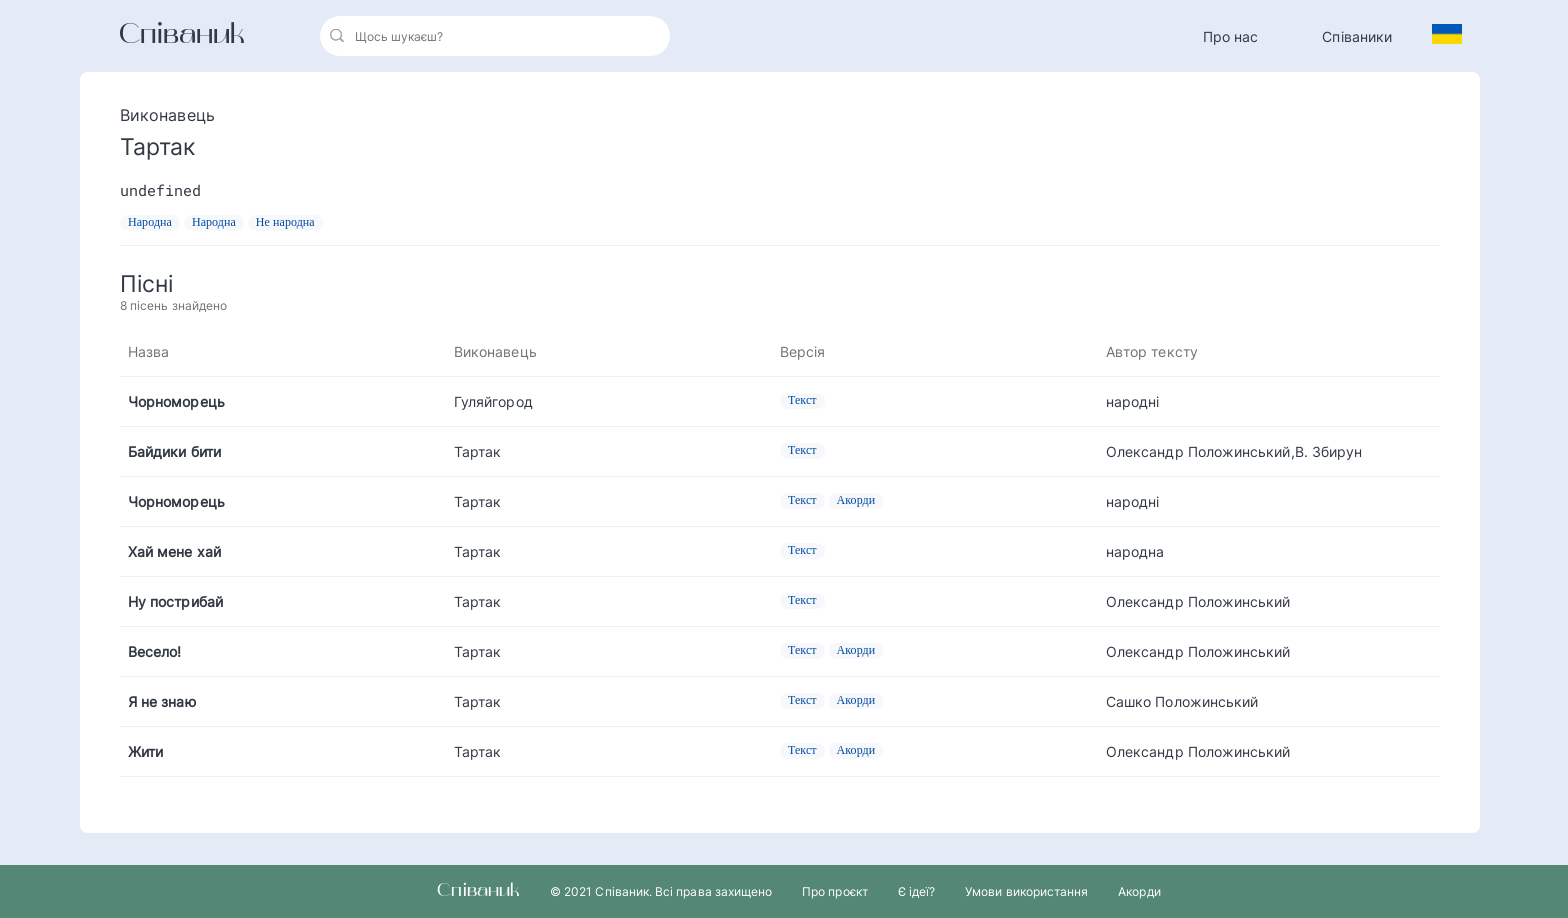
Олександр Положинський (1198, 601)
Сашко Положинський (1182, 701)
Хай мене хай (174, 551)
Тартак (477, 451)
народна (1135, 551)
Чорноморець (176, 401)
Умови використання (1026, 891)
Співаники (1357, 36)
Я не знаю (162, 701)
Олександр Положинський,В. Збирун (1234, 451)
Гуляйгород (493, 401)
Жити (145, 751)
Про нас (1231, 36)
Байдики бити (174, 451)
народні (1133, 401)
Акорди (1139, 891)
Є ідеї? (916, 891)
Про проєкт (835, 891)
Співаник (182, 36)
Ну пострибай (175, 601)
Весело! (155, 651)
